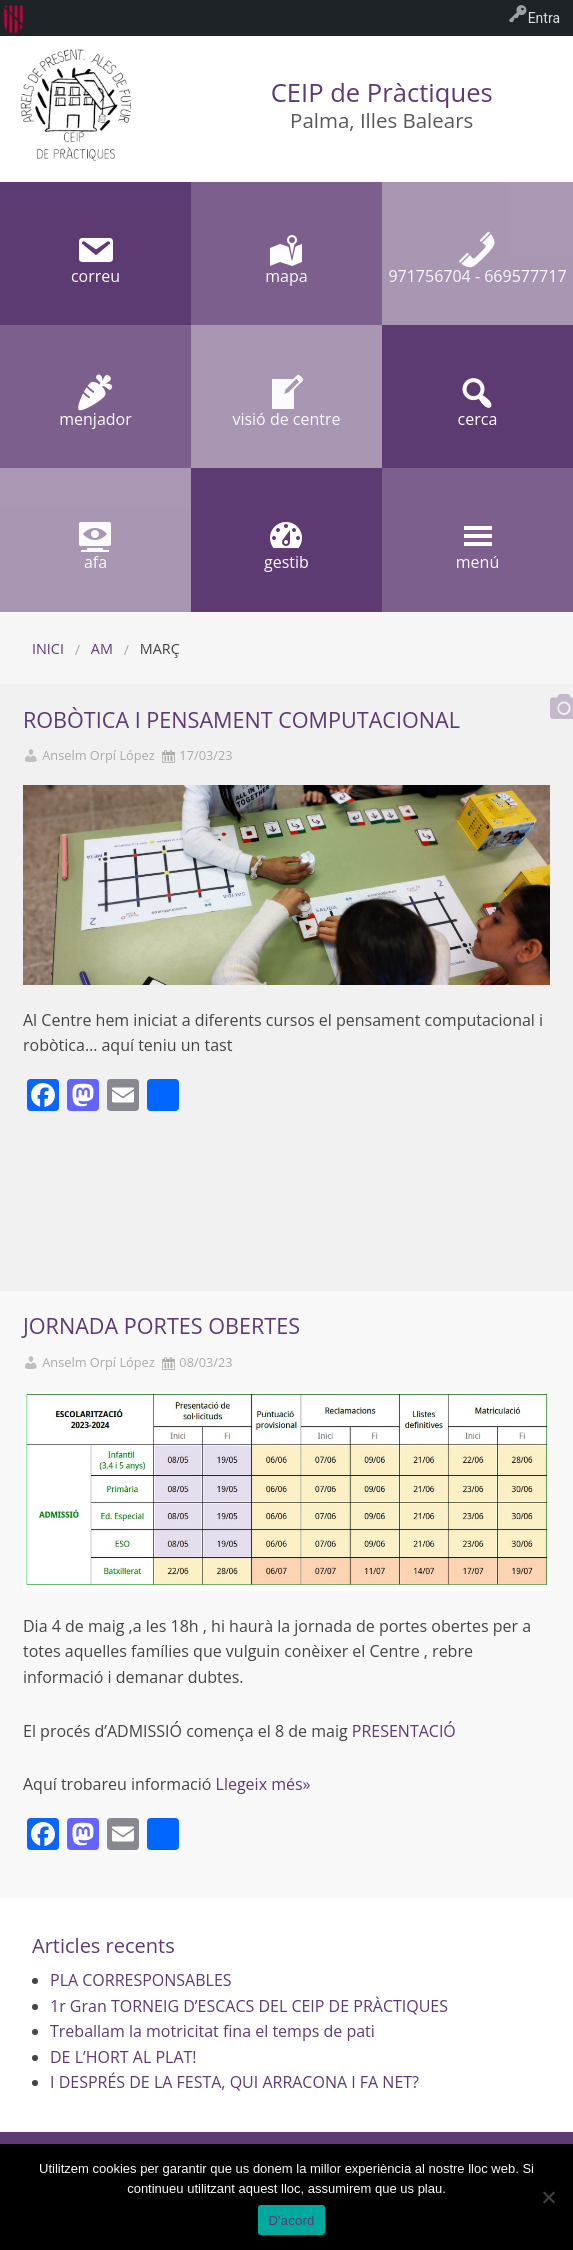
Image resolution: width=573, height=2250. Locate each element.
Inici (48, 648)
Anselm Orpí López (98, 755)
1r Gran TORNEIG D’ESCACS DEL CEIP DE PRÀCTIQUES (249, 2006)
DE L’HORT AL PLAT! (123, 2057)
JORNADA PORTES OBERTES (161, 1325)
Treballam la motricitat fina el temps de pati (212, 2031)
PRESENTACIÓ (404, 1731)
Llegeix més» (263, 1784)
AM (102, 648)
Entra (544, 18)
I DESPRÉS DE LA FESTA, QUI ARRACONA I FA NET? (234, 2082)
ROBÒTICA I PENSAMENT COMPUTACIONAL (241, 719)
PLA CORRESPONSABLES (141, 1980)
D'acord (291, 2220)
